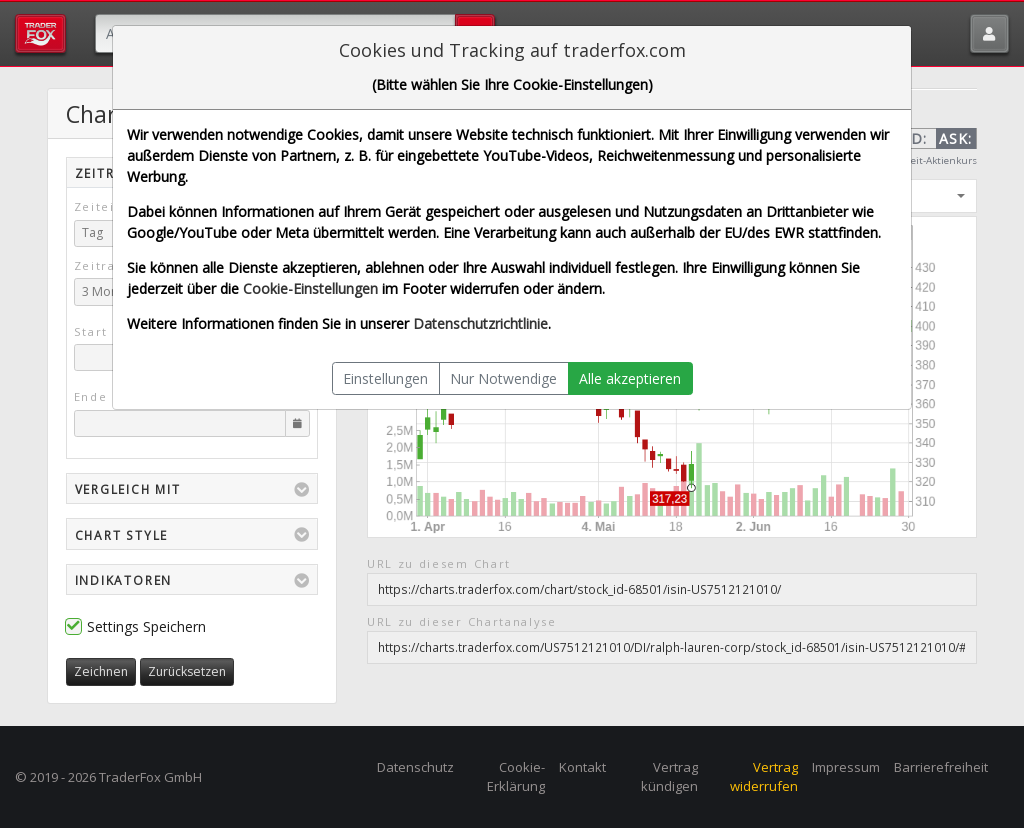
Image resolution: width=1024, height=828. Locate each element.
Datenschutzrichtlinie (480, 323)
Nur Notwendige (503, 378)
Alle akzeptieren (630, 378)
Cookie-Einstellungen (310, 288)
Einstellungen (385, 378)
